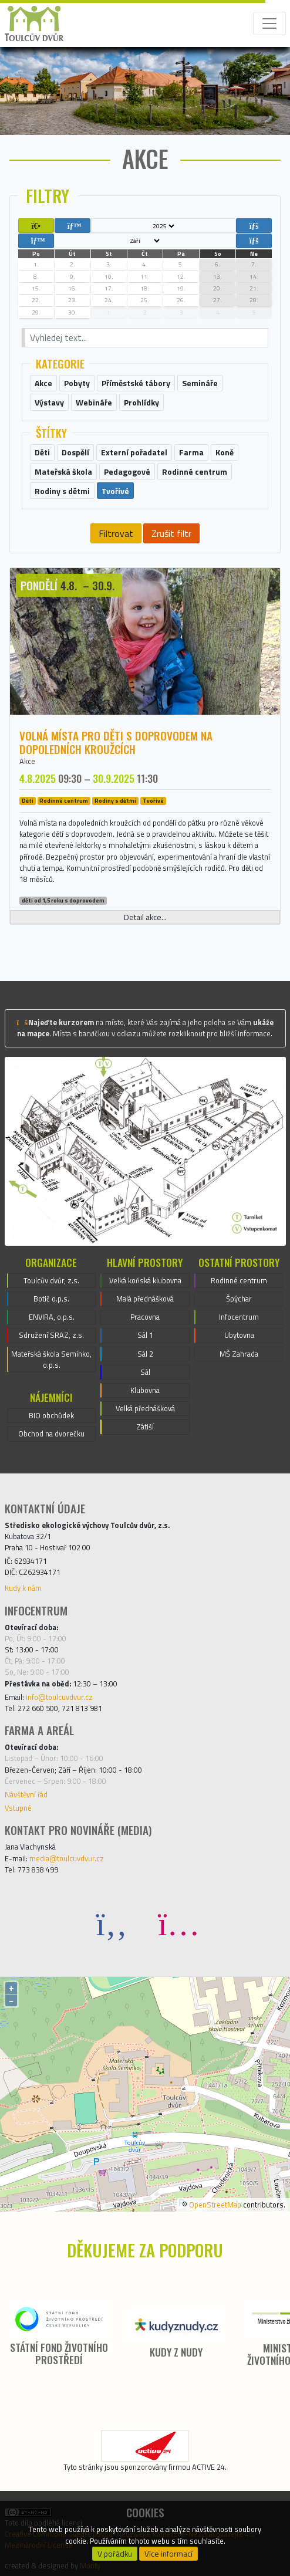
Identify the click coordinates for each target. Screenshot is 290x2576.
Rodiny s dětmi (115, 801)
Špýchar (239, 1298)
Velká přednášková (145, 1408)
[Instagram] (178, 1923)
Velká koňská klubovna (145, 1280)
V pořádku (114, 2554)
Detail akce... (145, 917)
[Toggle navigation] (269, 23)
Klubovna (145, 1390)
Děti (27, 801)
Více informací (168, 2554)
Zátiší (145, 1426)
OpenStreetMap (215, 2204)
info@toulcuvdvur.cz (59, 1697)
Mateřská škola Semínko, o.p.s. (51, 1359)
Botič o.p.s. (51, 1298)
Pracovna (145, 1317)
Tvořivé (153, 801)
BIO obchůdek (51, 1415)
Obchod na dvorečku (51, 1433)
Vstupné (18, 1808)
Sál (145, 1372)
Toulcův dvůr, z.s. (51, 1280)
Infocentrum (239, 1317)
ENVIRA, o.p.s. (52, 1317)
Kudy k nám (23, 1588)
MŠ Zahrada (239, 1354)
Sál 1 (145, 1335)
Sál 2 (145, 1354)
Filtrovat (116, 533)
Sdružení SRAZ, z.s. (51, 1335)
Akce (27, 761)
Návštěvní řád (26, 1794)
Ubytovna (239, 1335)
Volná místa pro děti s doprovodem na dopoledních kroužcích (116, 742)
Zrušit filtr (171, 533)
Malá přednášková (145, 1298)
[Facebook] (111, 1923)
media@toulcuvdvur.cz (66, 1858)
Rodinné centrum (63, 801)
